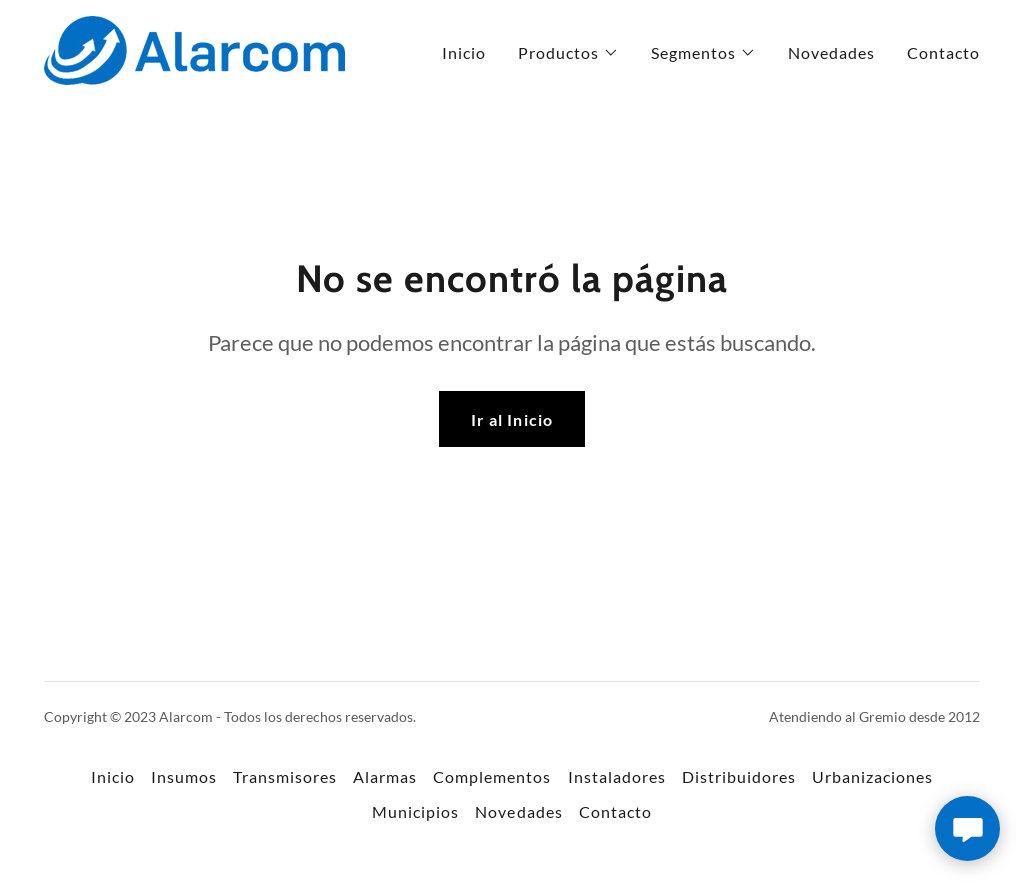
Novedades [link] (831, 52)
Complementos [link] (492, 776)
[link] (194, 48)
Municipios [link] (415, 811)
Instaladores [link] (617, 776)
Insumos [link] (184, 776)
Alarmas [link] (385, 776)
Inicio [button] (113, 776)
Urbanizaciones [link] (872, 776)
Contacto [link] (943, 52)
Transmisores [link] (285, 776)
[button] (568, 53)
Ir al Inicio (511, 419)
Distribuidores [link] (739, 776)
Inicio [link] (464, 52)
